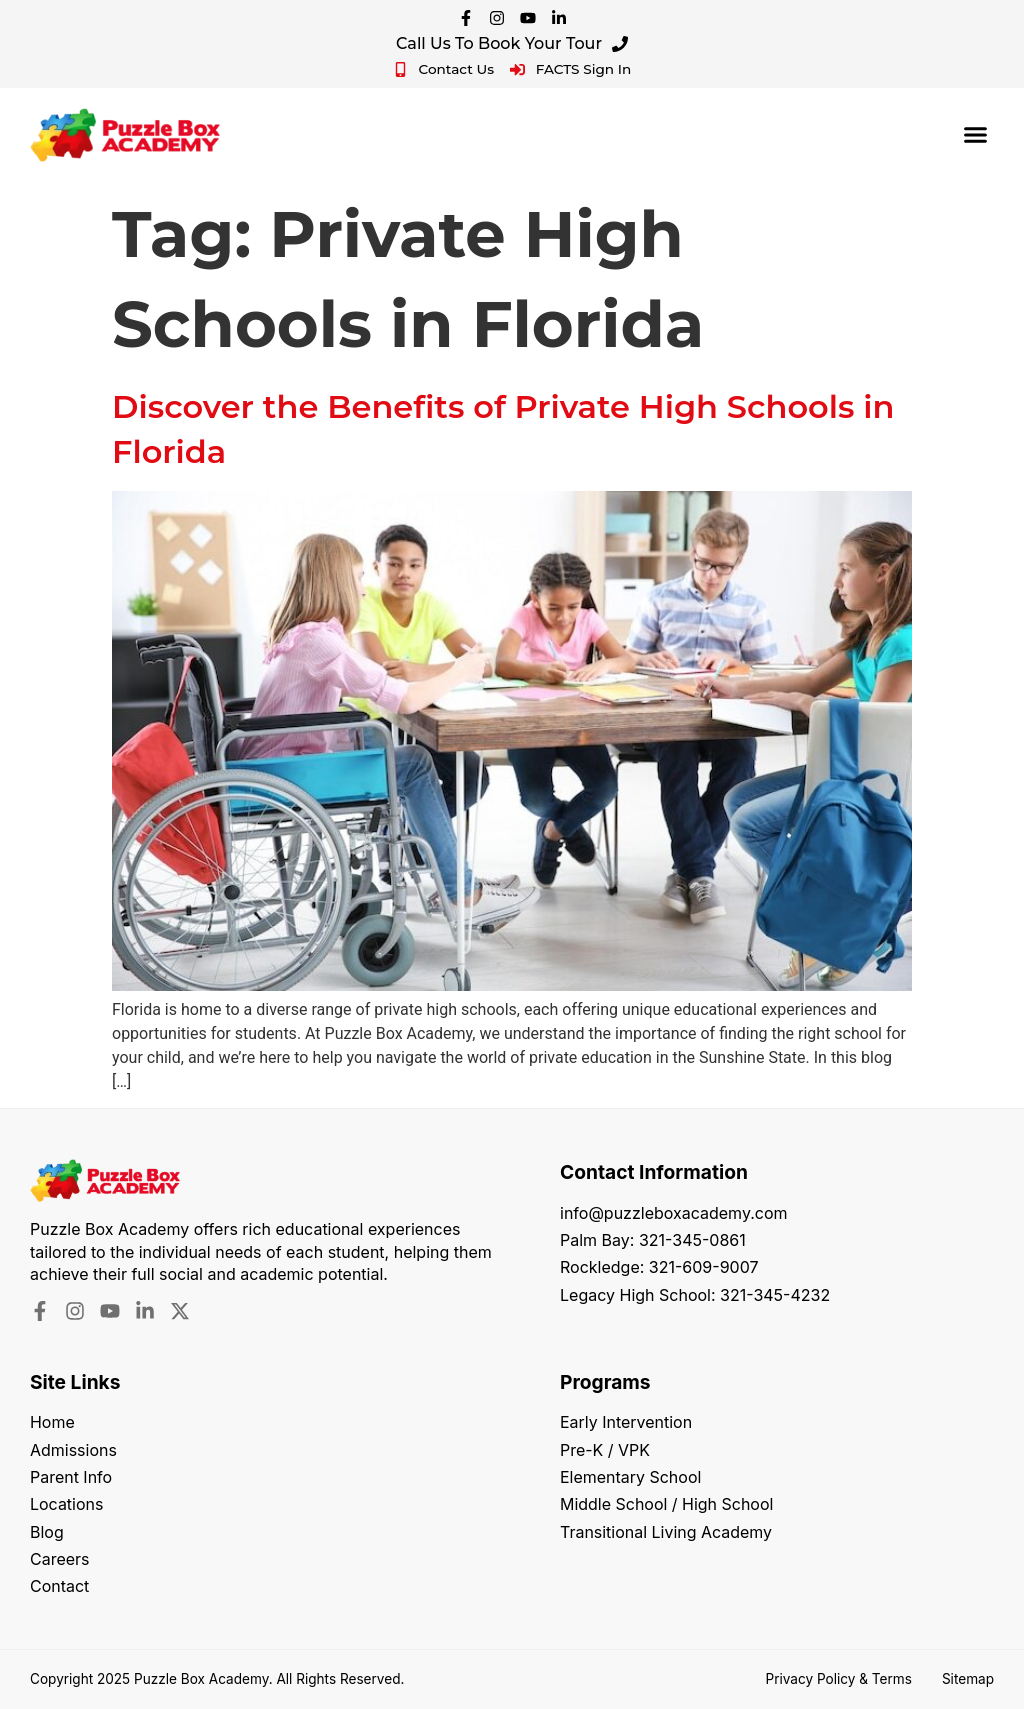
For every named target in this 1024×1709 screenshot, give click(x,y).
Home (52, 1423)
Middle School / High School (667, 1505)
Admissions (73, 1451)
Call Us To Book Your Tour (512, 43)
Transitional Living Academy (666, 1533)
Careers (60, 1560)
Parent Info (71, 1478)
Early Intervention (626, 1423)
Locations (67, 1505)
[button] (976, 135)
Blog (47, 1533)
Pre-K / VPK (605, 1451)
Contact (59, 1588)
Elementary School (631, 1478)
